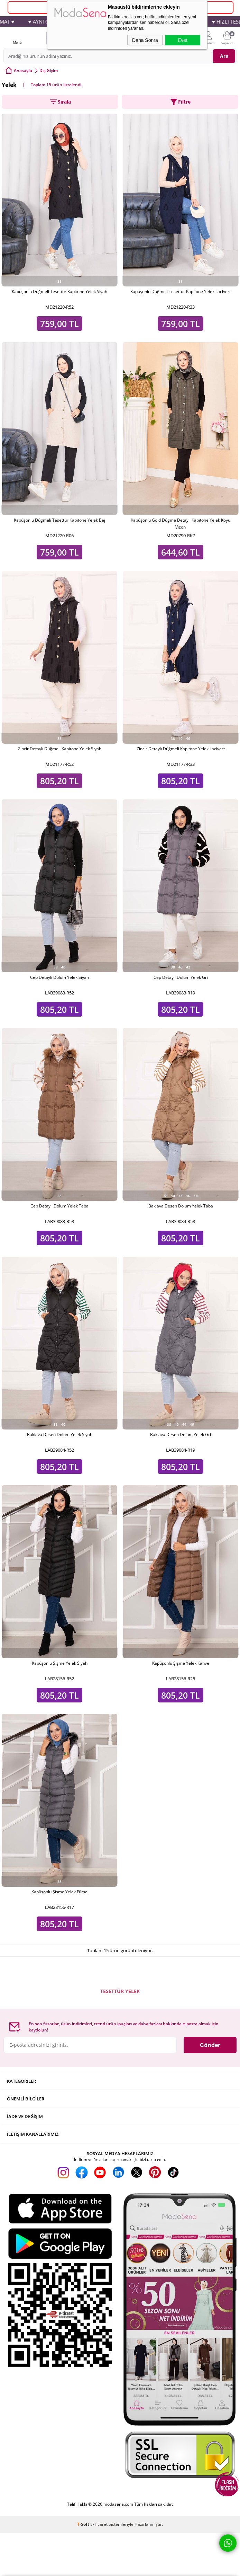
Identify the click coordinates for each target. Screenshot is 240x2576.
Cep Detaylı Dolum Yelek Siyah (59, 977)
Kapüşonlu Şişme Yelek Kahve (180, 1663)
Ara (224, 56)
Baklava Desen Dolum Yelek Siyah (59, 1434)
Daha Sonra (145, 40)
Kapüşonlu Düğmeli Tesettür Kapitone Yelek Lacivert (180, 291)
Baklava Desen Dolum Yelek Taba (180, 1206)
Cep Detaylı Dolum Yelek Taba (59, 1206)
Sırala (60, 101)
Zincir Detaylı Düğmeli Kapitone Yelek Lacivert (181, 749)
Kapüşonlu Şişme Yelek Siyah (59, 1663)
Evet (182, 40)
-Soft (83, 2524)
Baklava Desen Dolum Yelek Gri (180, 1434)
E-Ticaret (99, 2524)
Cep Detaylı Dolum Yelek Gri (181, 977)
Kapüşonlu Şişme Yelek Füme (59, 1892)
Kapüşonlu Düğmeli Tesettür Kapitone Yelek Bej (59, 520)
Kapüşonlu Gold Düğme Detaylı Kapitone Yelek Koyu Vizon (180, 523)
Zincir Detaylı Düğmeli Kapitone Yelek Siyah (59, 749)
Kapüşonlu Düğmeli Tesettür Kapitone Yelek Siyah (59, 291)
